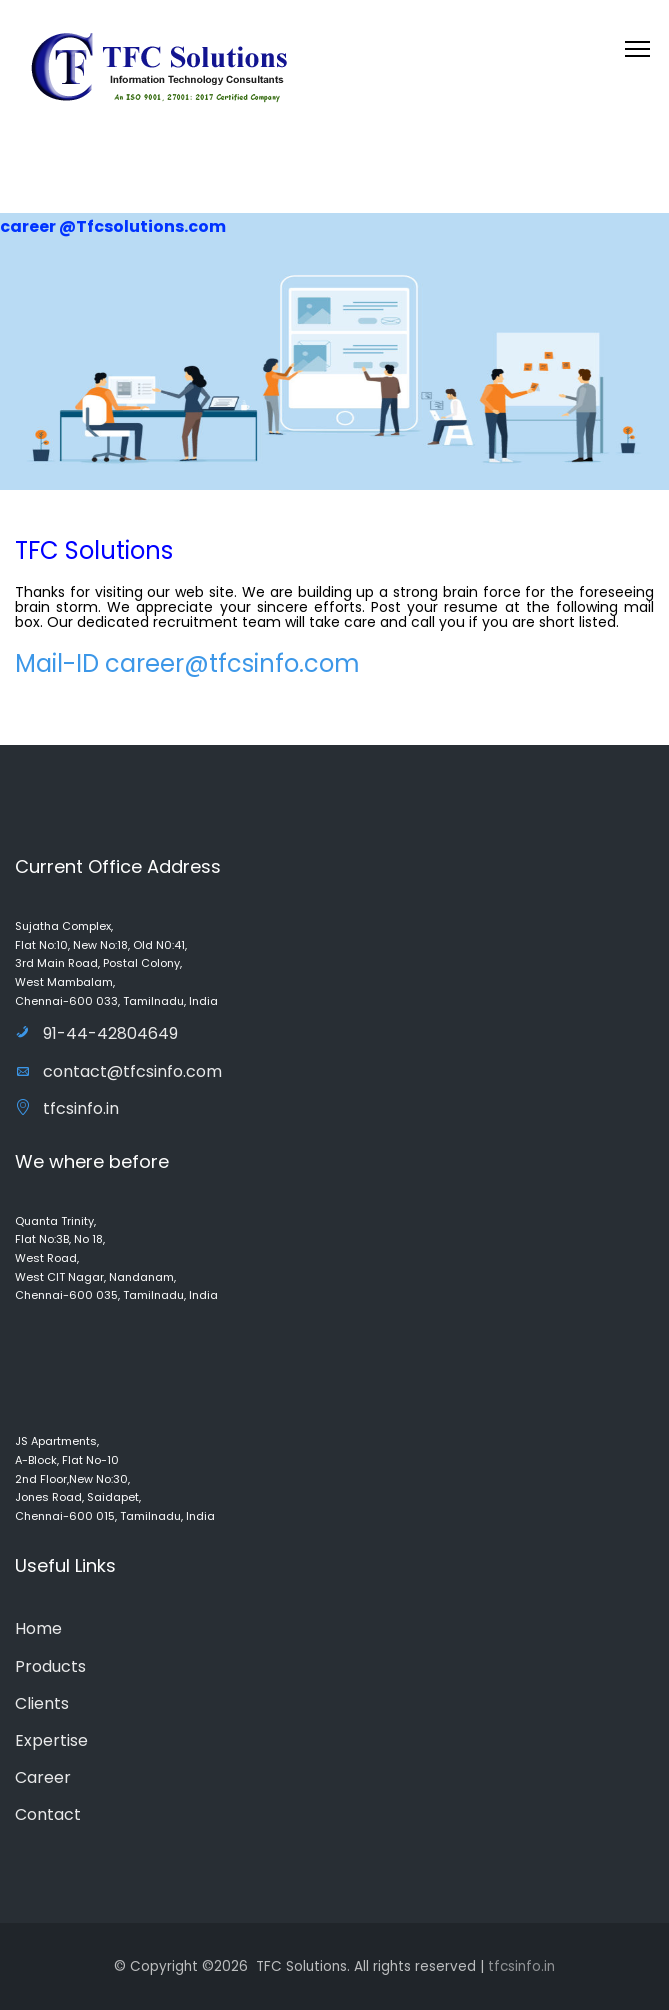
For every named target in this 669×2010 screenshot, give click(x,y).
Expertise (51, 1740)
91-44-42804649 (96, 1033)
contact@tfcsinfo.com (118, 1071)
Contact (48, 1814)
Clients (42, 1703)
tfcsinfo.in (67, 1108)
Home (38, 1628)
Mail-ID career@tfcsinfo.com (187, 663)
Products (50, 1666)
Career (43, 1777)
